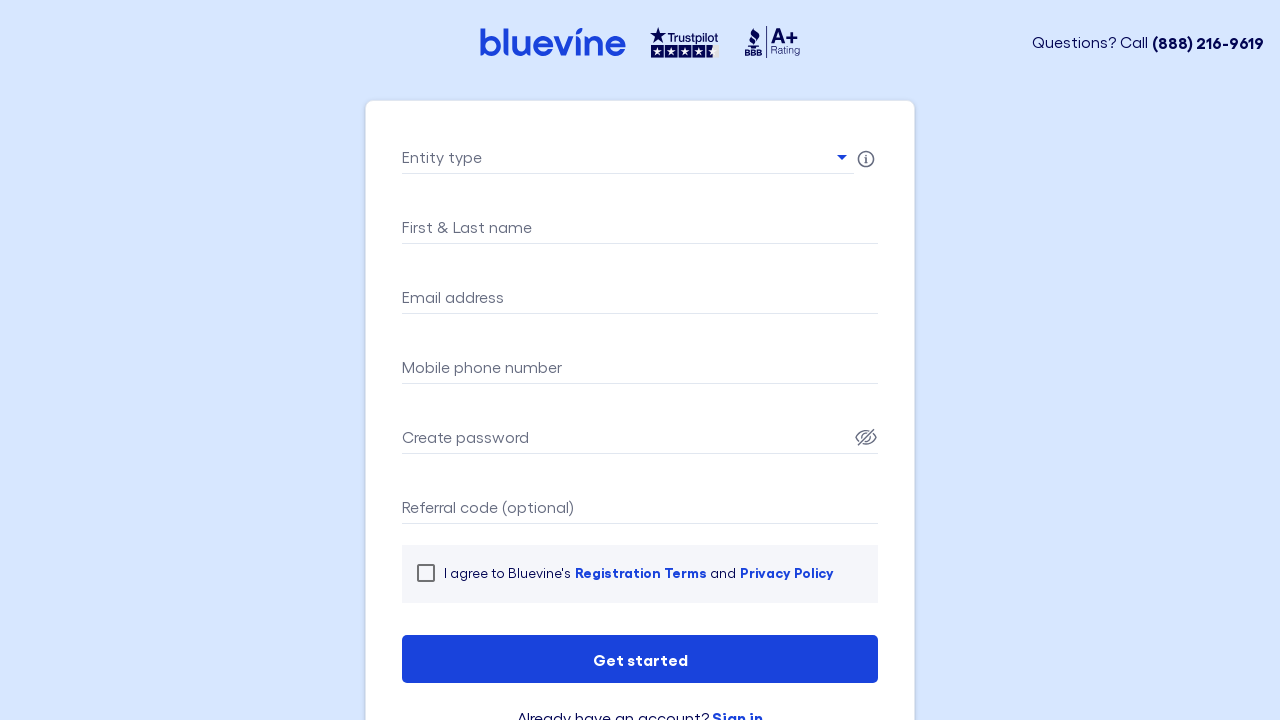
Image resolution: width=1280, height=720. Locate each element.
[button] (628, 157)
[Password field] (626, 437)
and (721, 572)
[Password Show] (866, 437)
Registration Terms (641, 571)
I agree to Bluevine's (507, 572)
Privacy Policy (787, 571)
